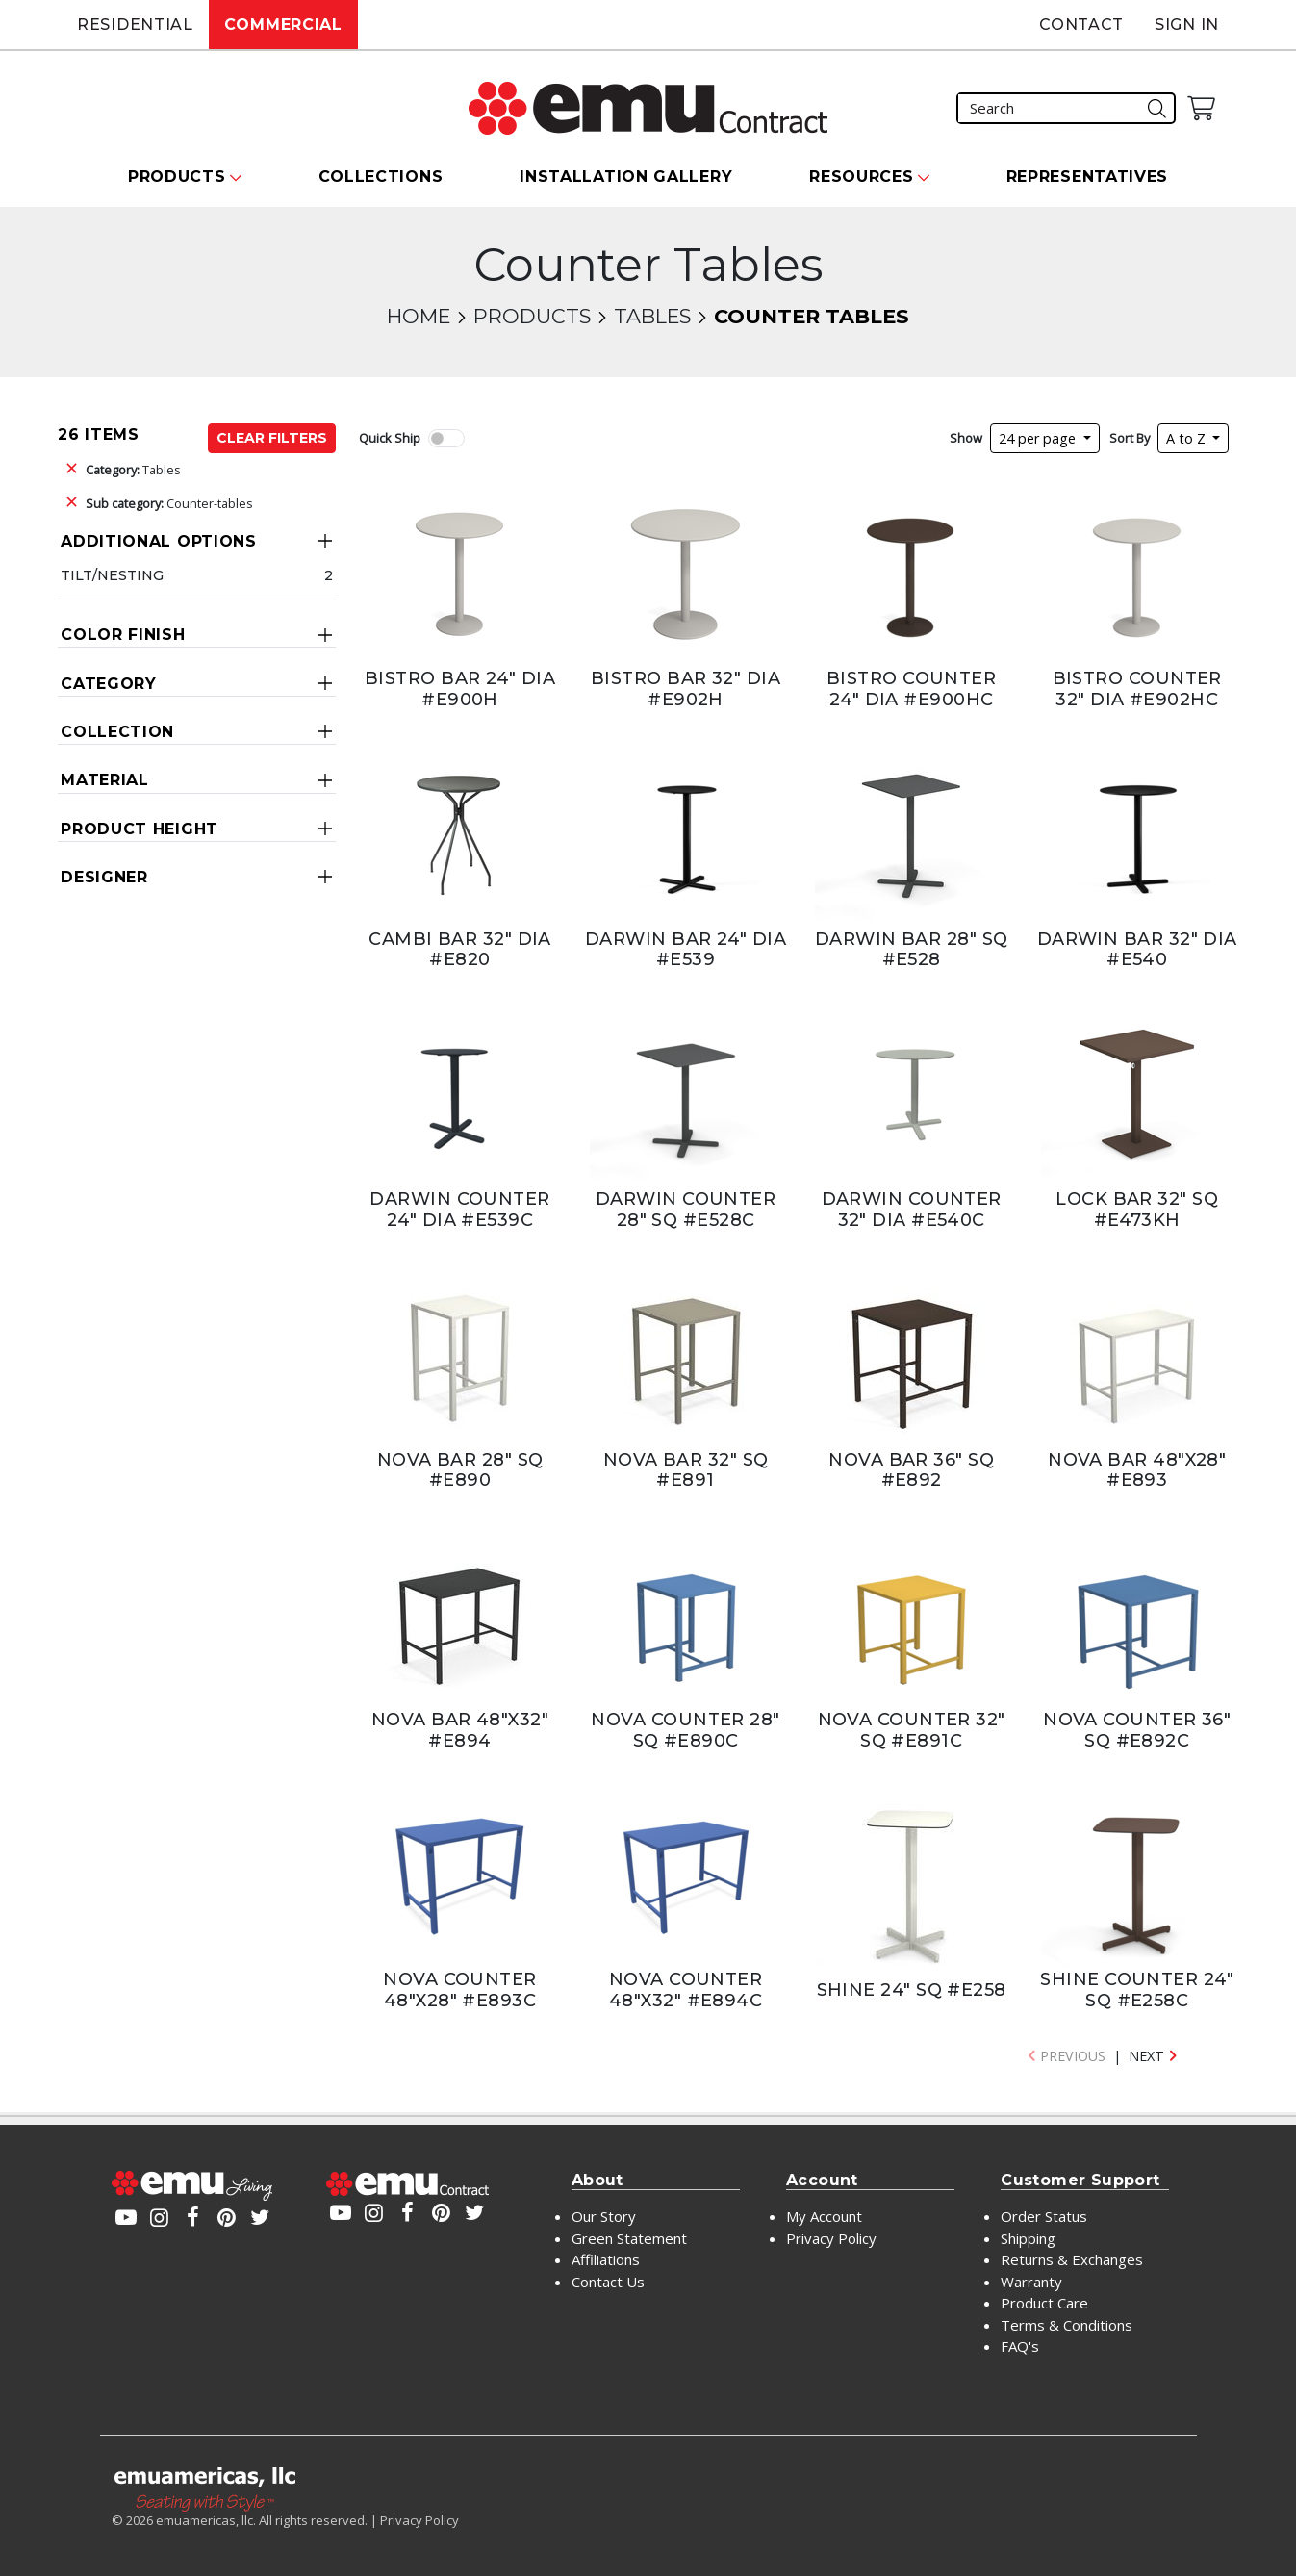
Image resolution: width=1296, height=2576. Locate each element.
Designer (104, 877)
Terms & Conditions (1066, 2324)
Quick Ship (389, 437)
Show (966, 437)
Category (109, 684)
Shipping (1028, 2238)
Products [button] (177, 176)
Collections (381, 176)
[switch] (446, 438)
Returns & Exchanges (1072, 2259)
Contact (1081, 24)
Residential (135, 24)
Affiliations (606, 2259)
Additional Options (159, 541)
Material (105, 780)
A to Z (1187, 438)
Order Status (1044, 2216)
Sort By (1129, 437)
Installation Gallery (626, 176)
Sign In (1187, 24)
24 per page (1039, 438)
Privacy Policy (831, 2238)
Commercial (283, 24)
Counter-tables (169, 503)
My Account (824, 2216)
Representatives (1087, 176)
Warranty (1031, 2281)
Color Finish (123, 634)
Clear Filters (271, 437)
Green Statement (629, 2238)
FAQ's (1020, 2346)
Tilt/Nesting (112, 575)
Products (532, 316)
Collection (117, 732)
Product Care (1044, 2302)
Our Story (604, 2216)
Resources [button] (861, 176)
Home (418, 316)
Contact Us (608, 2281)
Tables (652, 316)
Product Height (139, 829)
